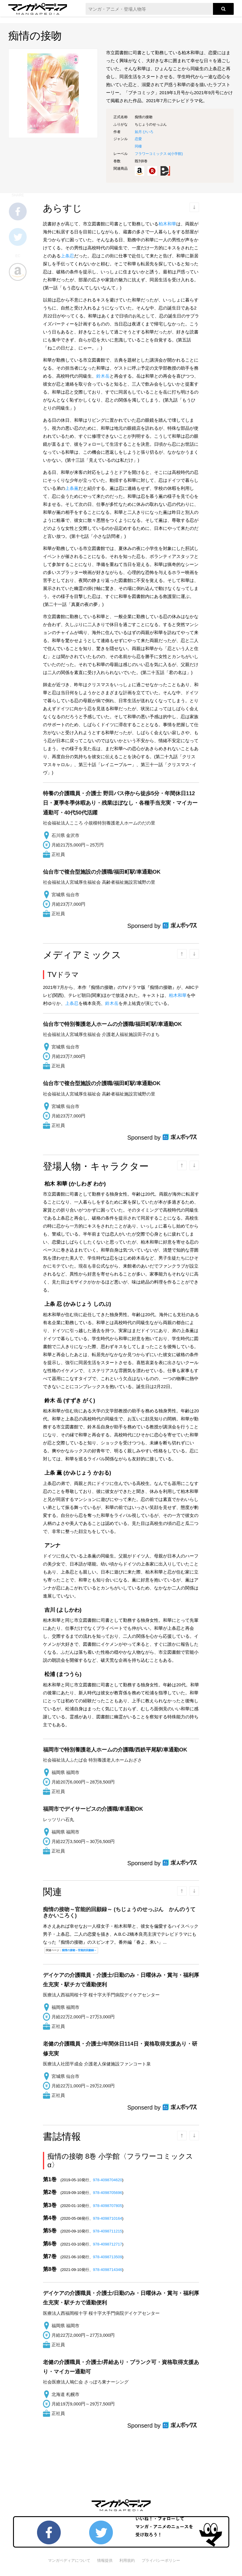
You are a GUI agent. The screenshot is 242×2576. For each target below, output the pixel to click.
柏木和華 (167, 223)
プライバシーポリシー (161, 2560)
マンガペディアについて (69, 2560)
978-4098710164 (107, 2218)
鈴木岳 (103, 375)
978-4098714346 (107, 2269)
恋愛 (138, 139)
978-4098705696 (107, 2192)
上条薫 (71, 488)
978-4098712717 (107, 2244)
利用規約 (127, 2560)
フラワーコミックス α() (159, 154)
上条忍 (67, 255)
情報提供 (105, 2560)
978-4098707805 (107, 2205)
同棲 (138, 146)
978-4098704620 (107, 2180)
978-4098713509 (107, 2257)
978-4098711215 (107, 2231)
